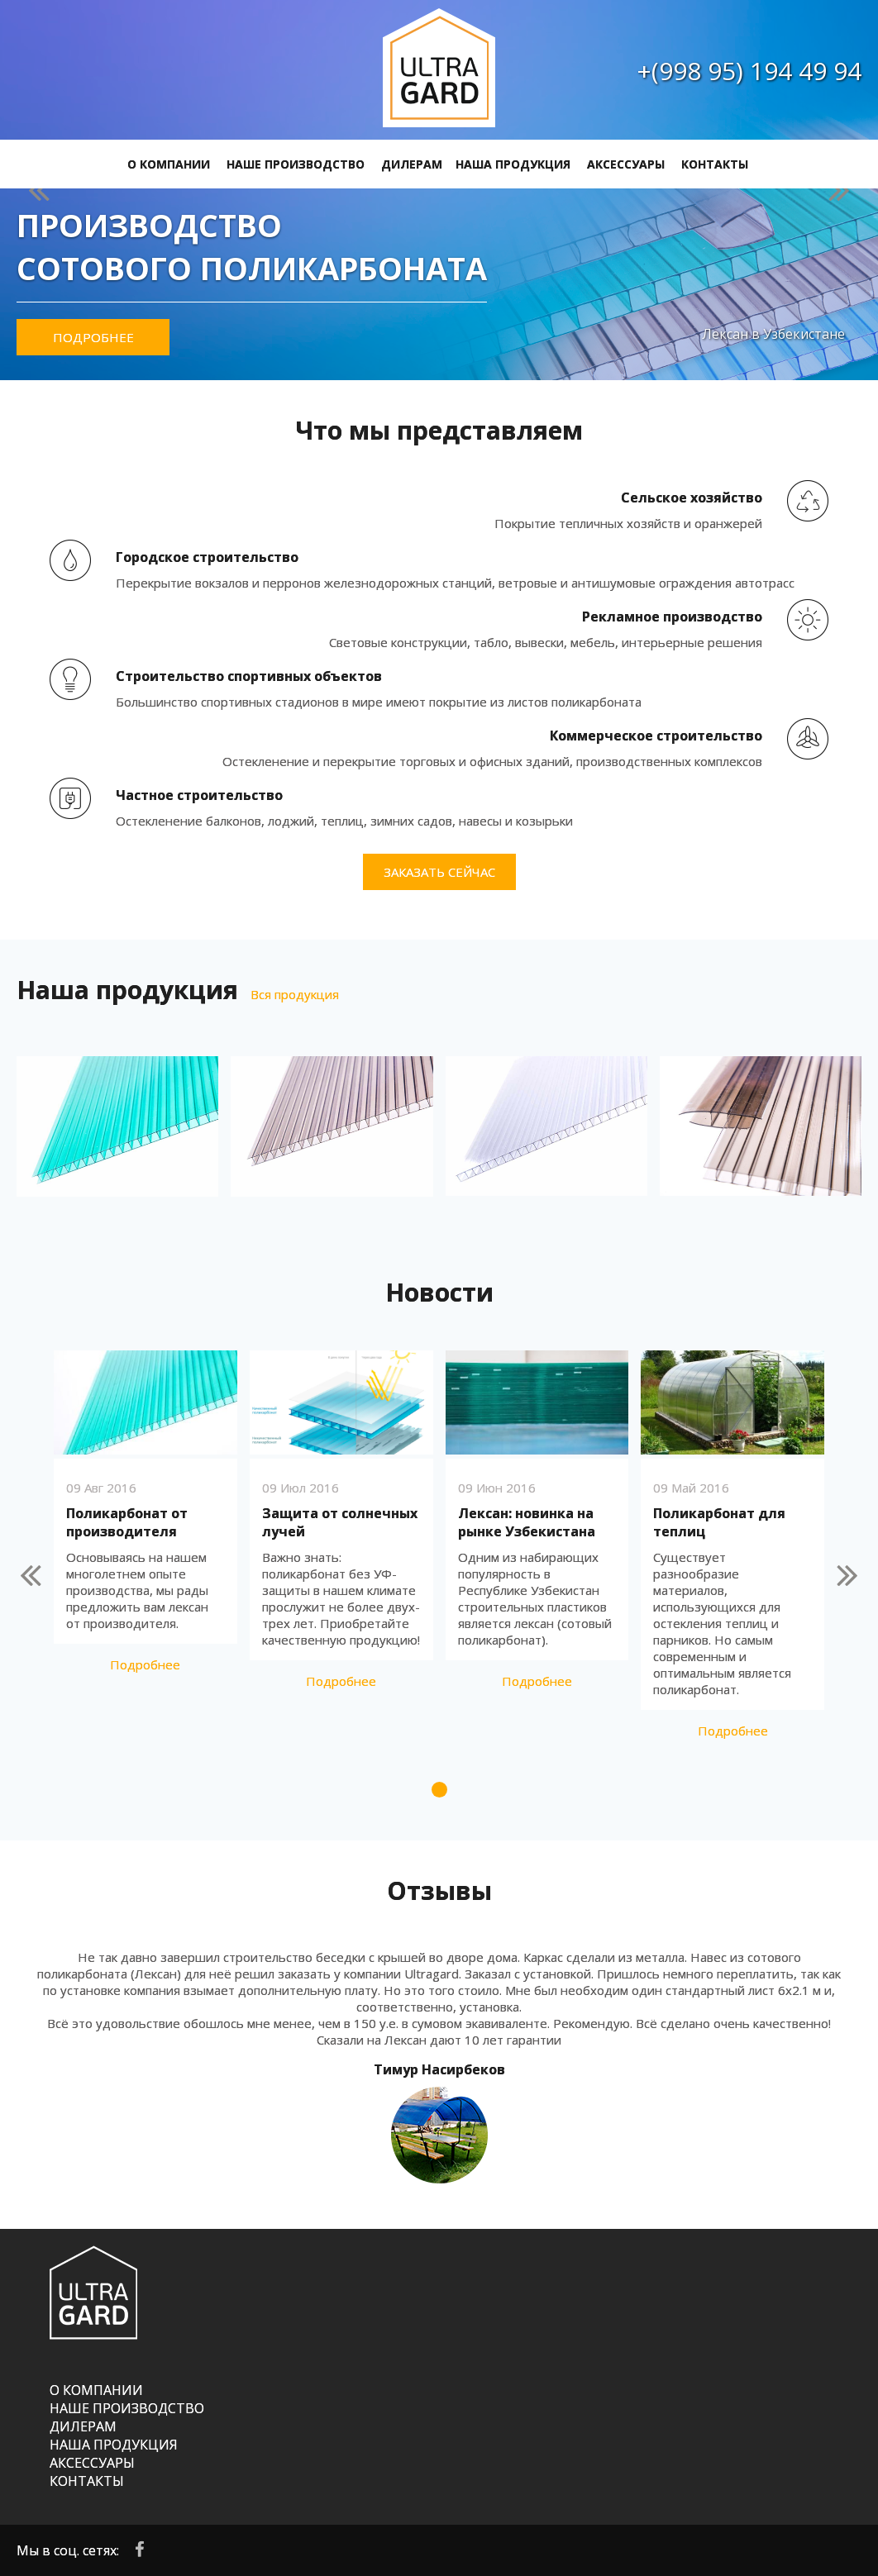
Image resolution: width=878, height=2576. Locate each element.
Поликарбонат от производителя (127, 1522)
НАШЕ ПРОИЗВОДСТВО (296, 164)
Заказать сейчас (439, 872)
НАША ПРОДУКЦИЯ (513, 164)
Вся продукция (295, 994)
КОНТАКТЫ (714, 164)
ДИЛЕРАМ (411, 164)
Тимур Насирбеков (439, 2069)
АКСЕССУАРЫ (626, 164)
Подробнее (93, 337)
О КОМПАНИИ (168, 164)
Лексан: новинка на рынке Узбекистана (526, 1522)
